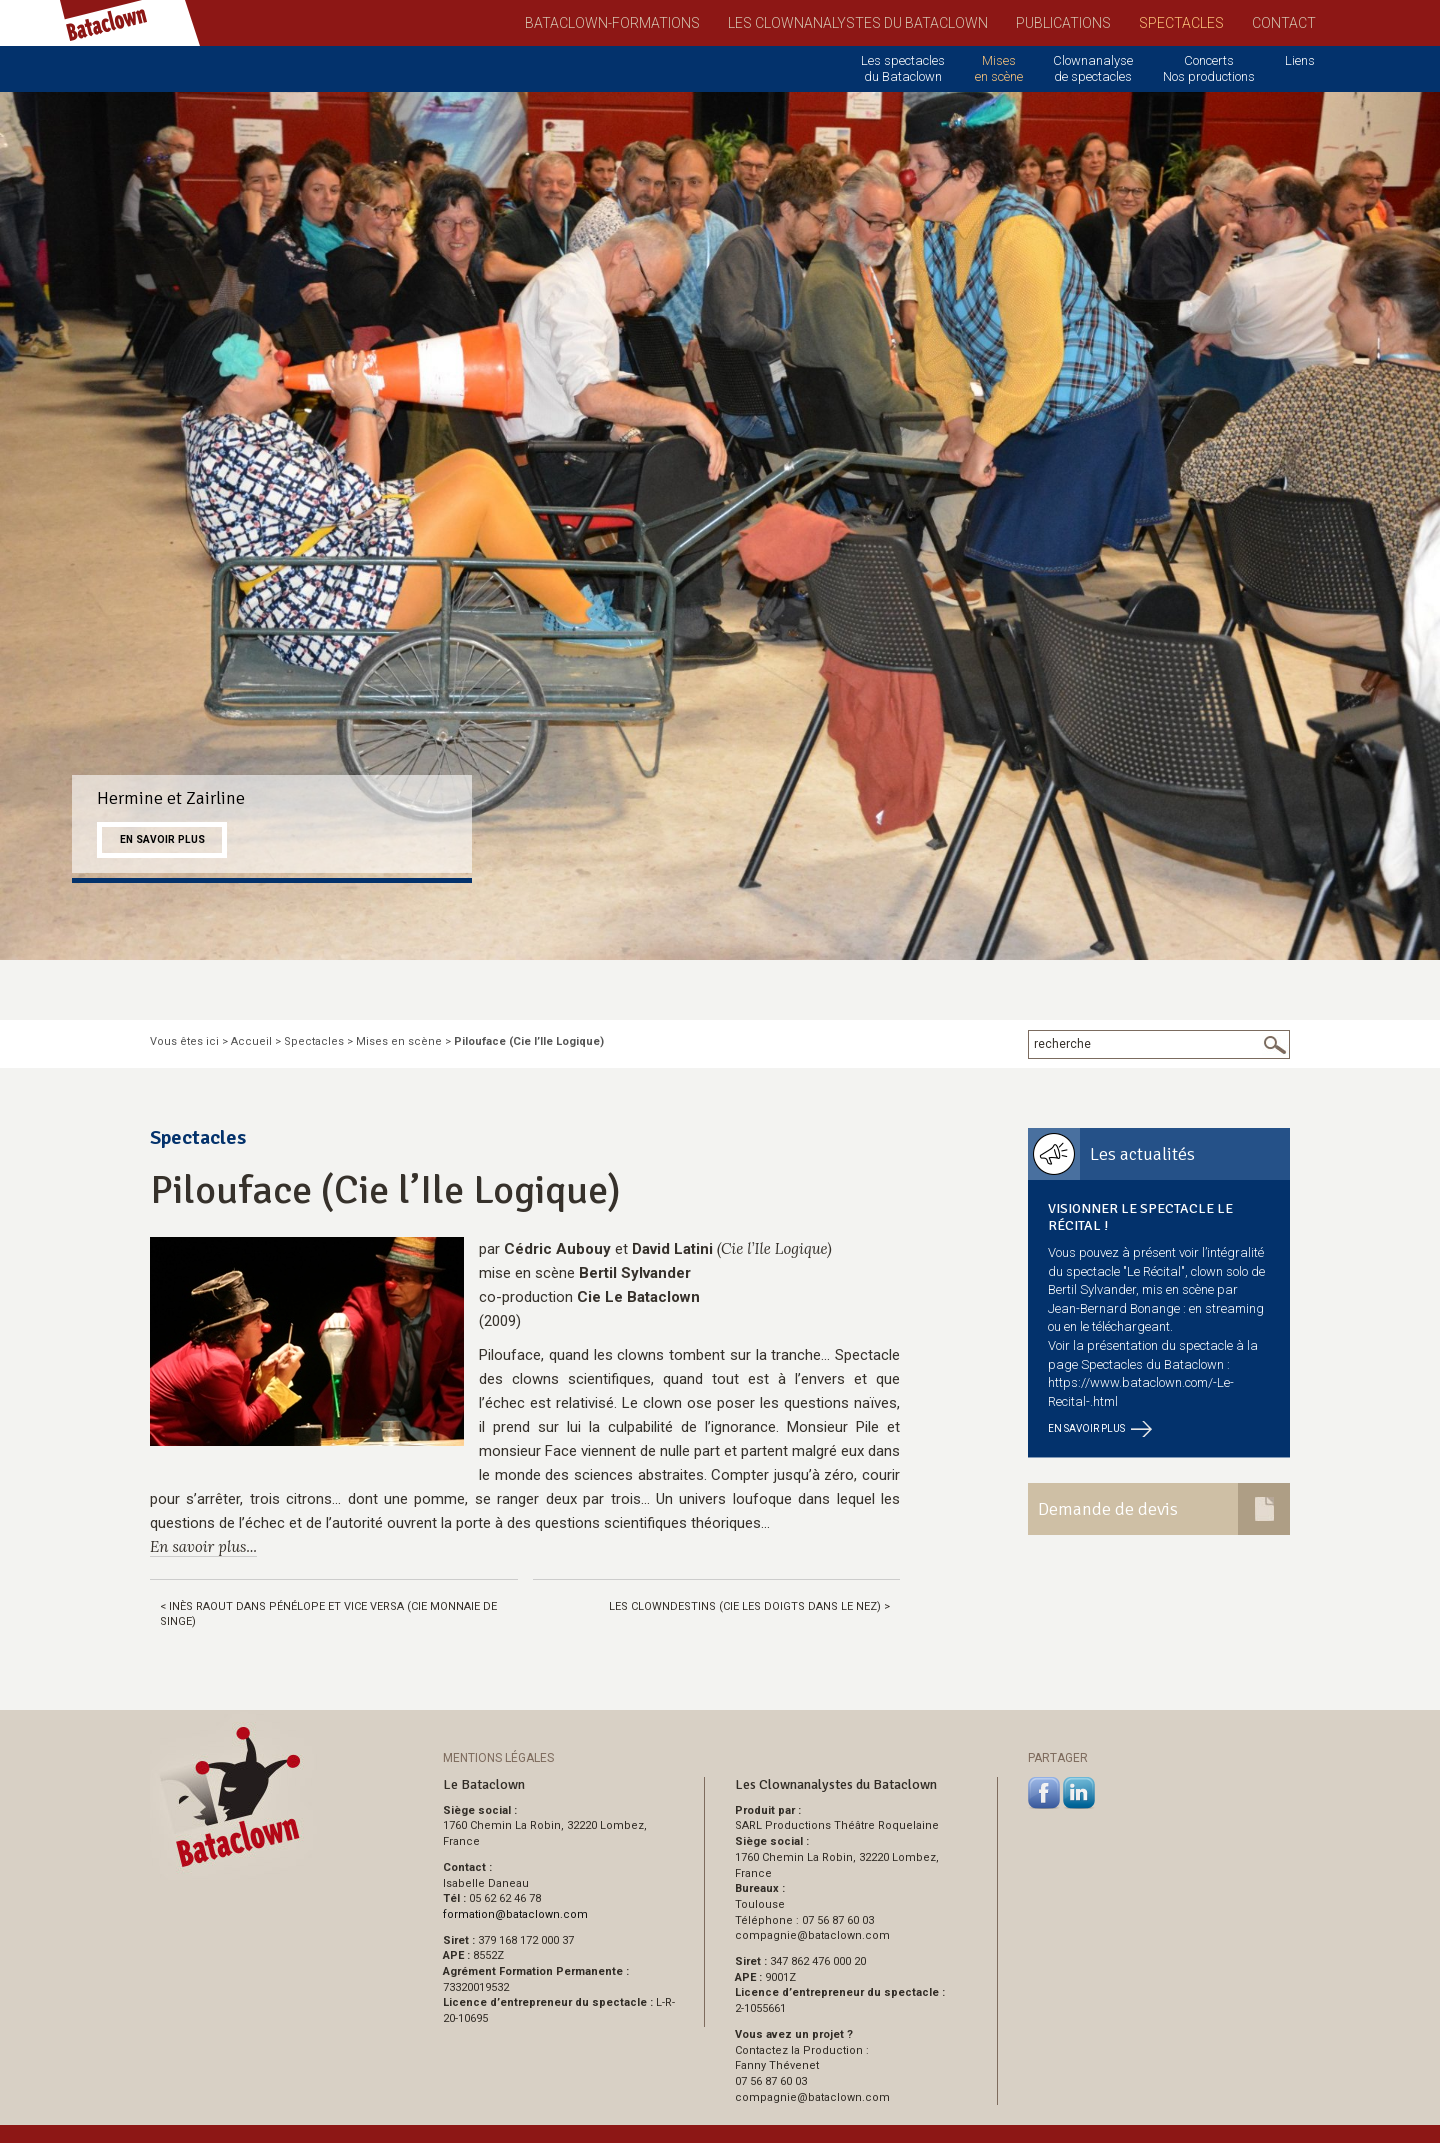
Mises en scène (999, 68)
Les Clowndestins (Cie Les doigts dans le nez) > (749, 1606)
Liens (1300, 60)
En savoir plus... (203, 1546)
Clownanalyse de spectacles (1093, 68)
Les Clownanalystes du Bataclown (858, 23)
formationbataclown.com (515, 1914)
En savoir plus (162, 839)
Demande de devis (1108, 1509)
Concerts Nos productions (1209, 68)
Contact (1284, 23)
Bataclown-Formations (612, 23)
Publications (1063, 23)
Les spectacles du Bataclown (903, 68)
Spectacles (1181, 23)
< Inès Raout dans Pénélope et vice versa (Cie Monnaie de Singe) (328, 1614)
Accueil (251, 1041)
